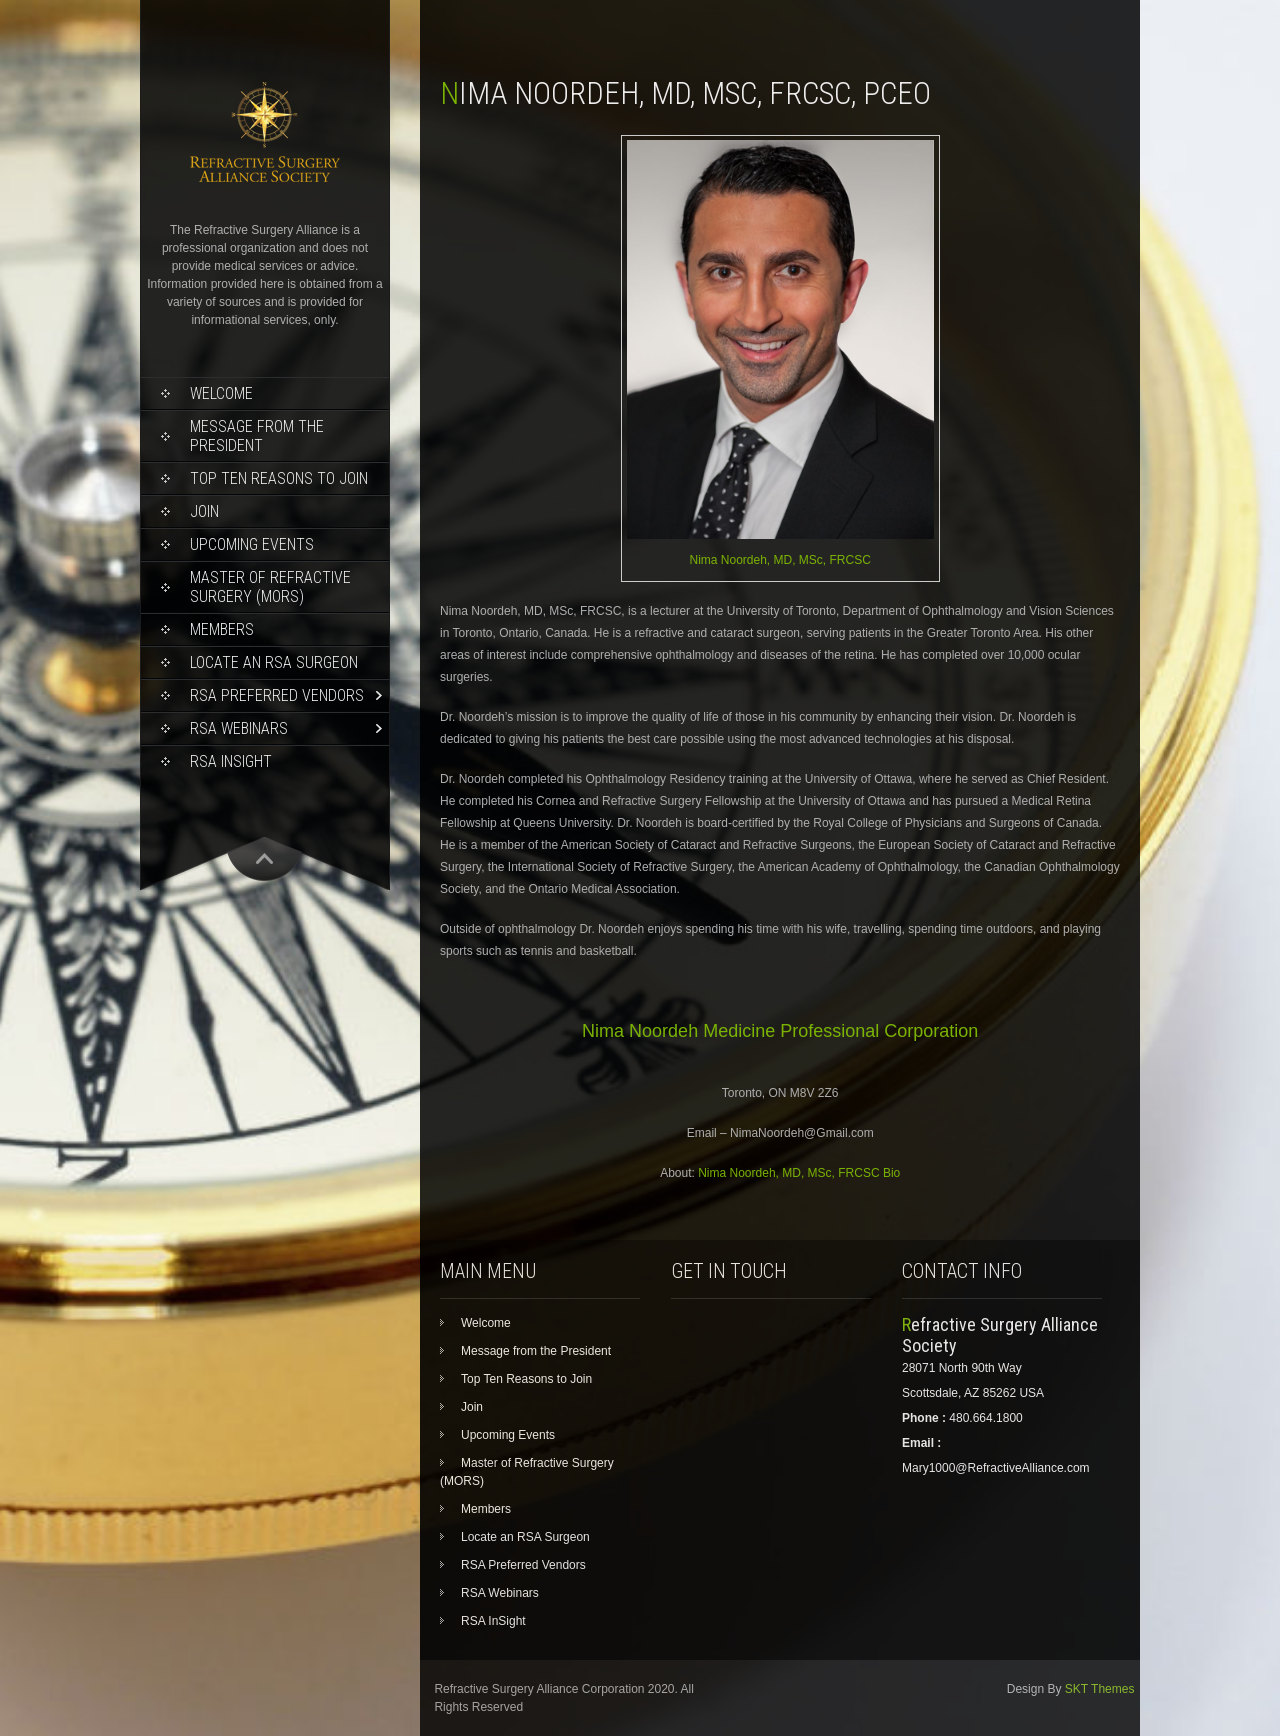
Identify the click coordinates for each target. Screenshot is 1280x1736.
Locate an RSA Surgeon (274, 662)
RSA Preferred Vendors (277, 695)
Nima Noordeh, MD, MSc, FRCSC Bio (799, 1173)
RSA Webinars (239, 728)
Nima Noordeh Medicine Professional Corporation (780, 1031)
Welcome (221, 393)
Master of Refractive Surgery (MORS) (270, 587)
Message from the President (257, 436)
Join (204, 511)
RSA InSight (231, 761)
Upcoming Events (252, 544)
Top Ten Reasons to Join (279, 478)
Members (222, 629)
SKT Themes (1100, 1689)
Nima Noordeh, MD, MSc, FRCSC (780, 560)
